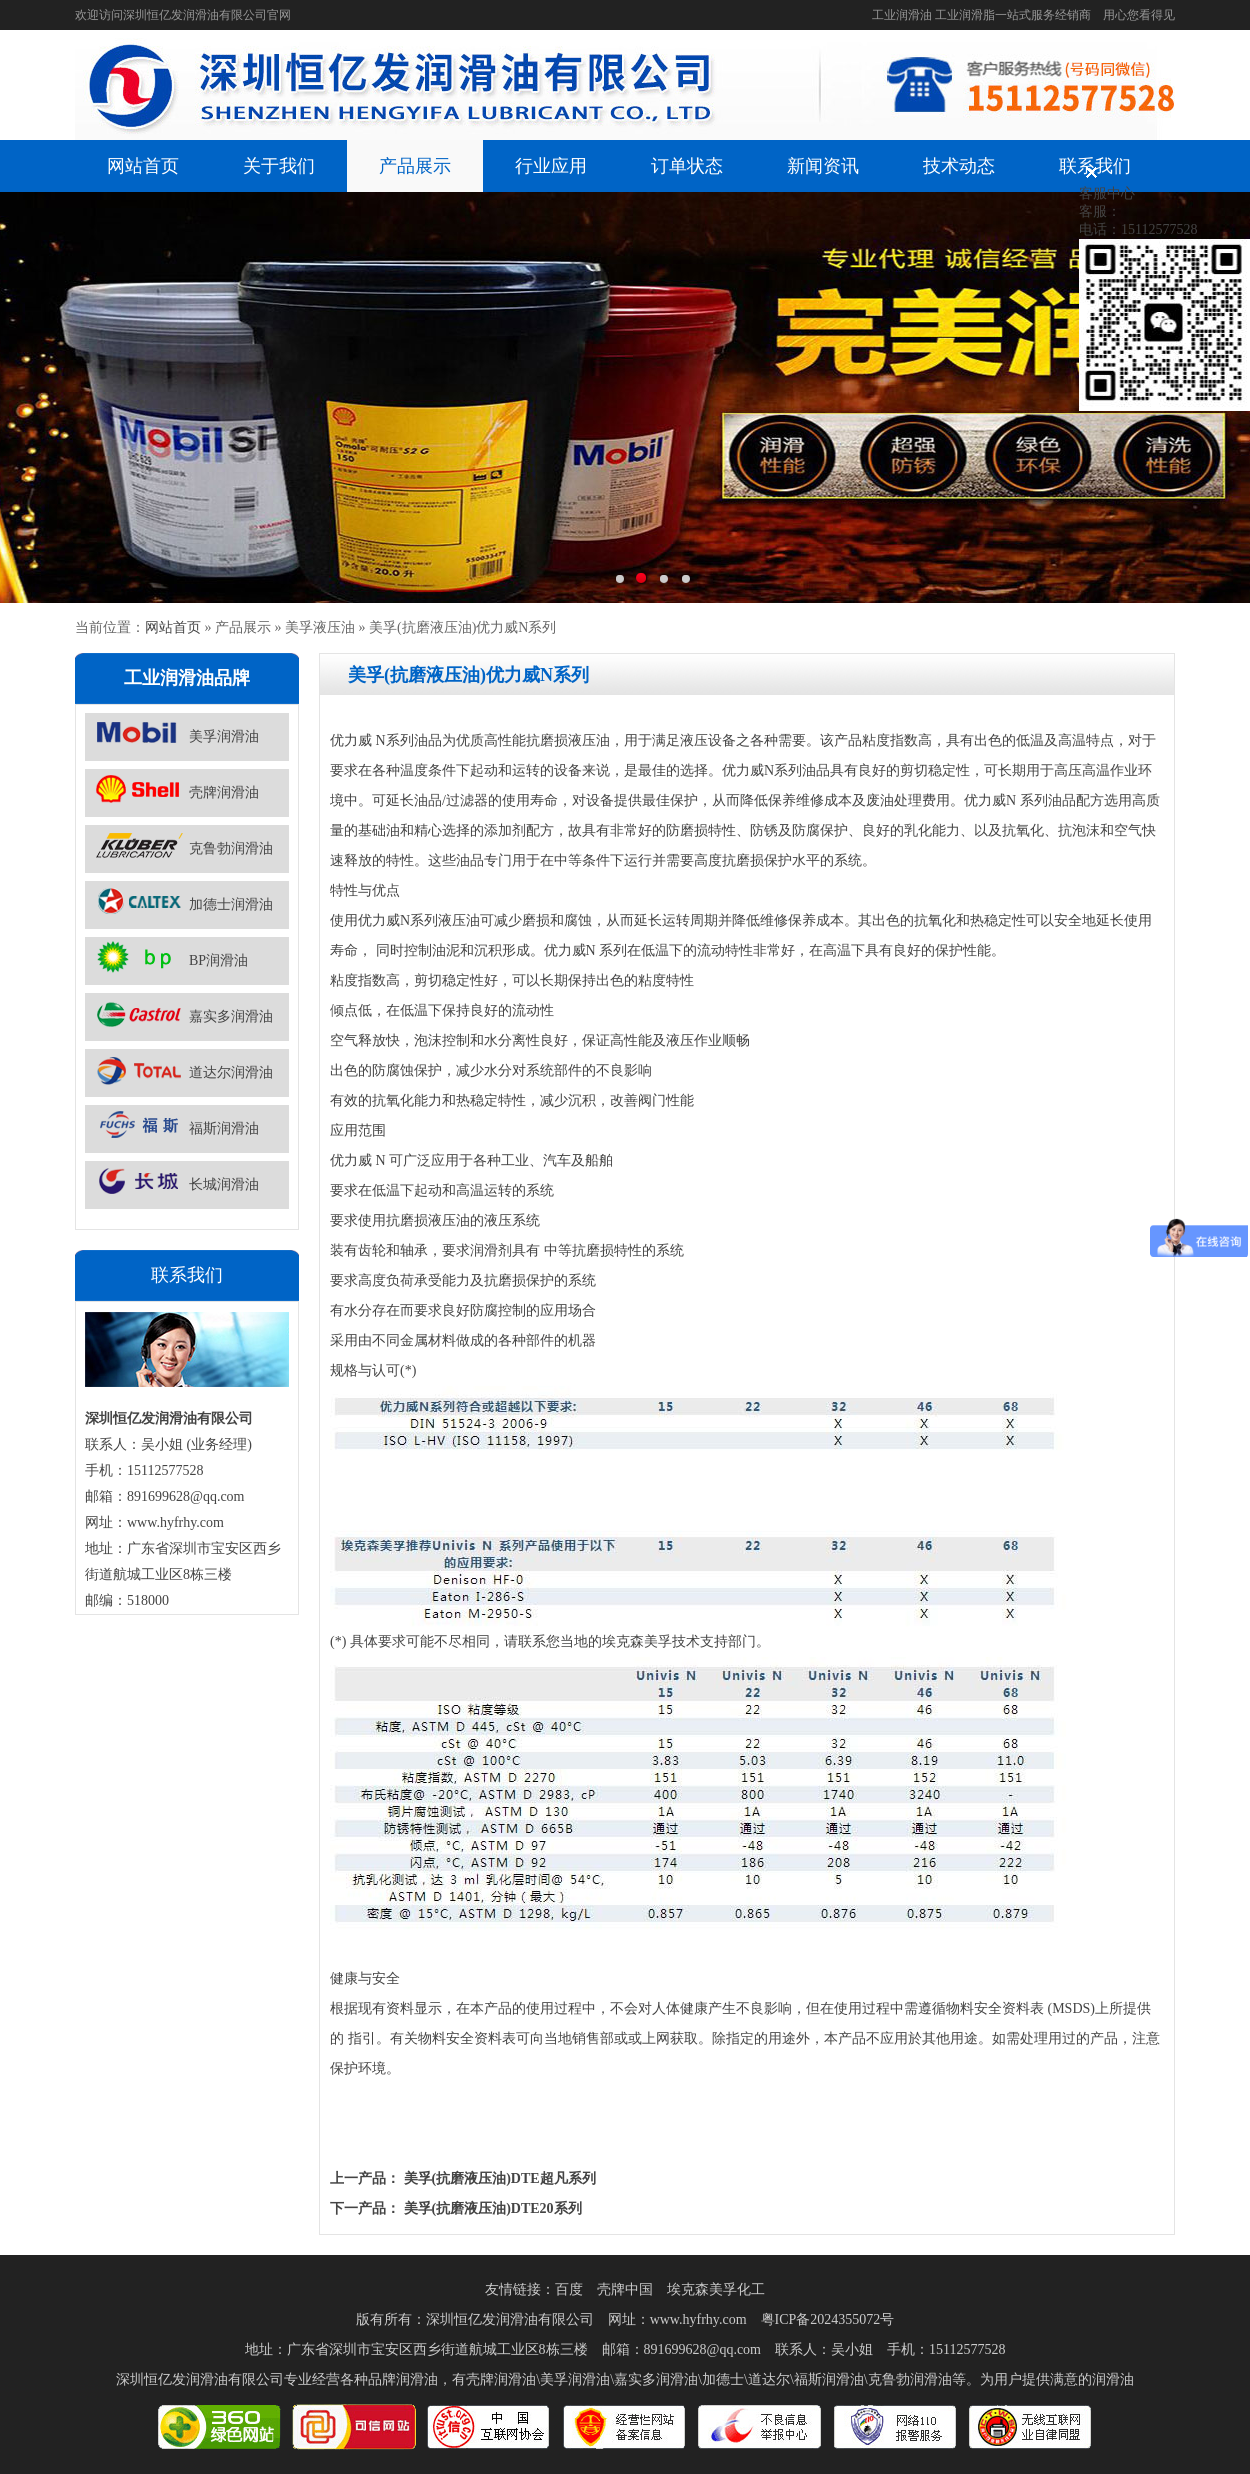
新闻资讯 (823, 166)
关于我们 (279, 166)
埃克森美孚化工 (716, 2289)
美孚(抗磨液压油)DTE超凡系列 (500, 2178)
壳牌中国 (625, 2289)
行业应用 (551, 166)
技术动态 (959, 166)
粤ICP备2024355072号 (828, 2319)
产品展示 (415, 166)
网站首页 (143, 166)
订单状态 (687, 166)
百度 (569, 2289)
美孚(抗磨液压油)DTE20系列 (493, 2208)
